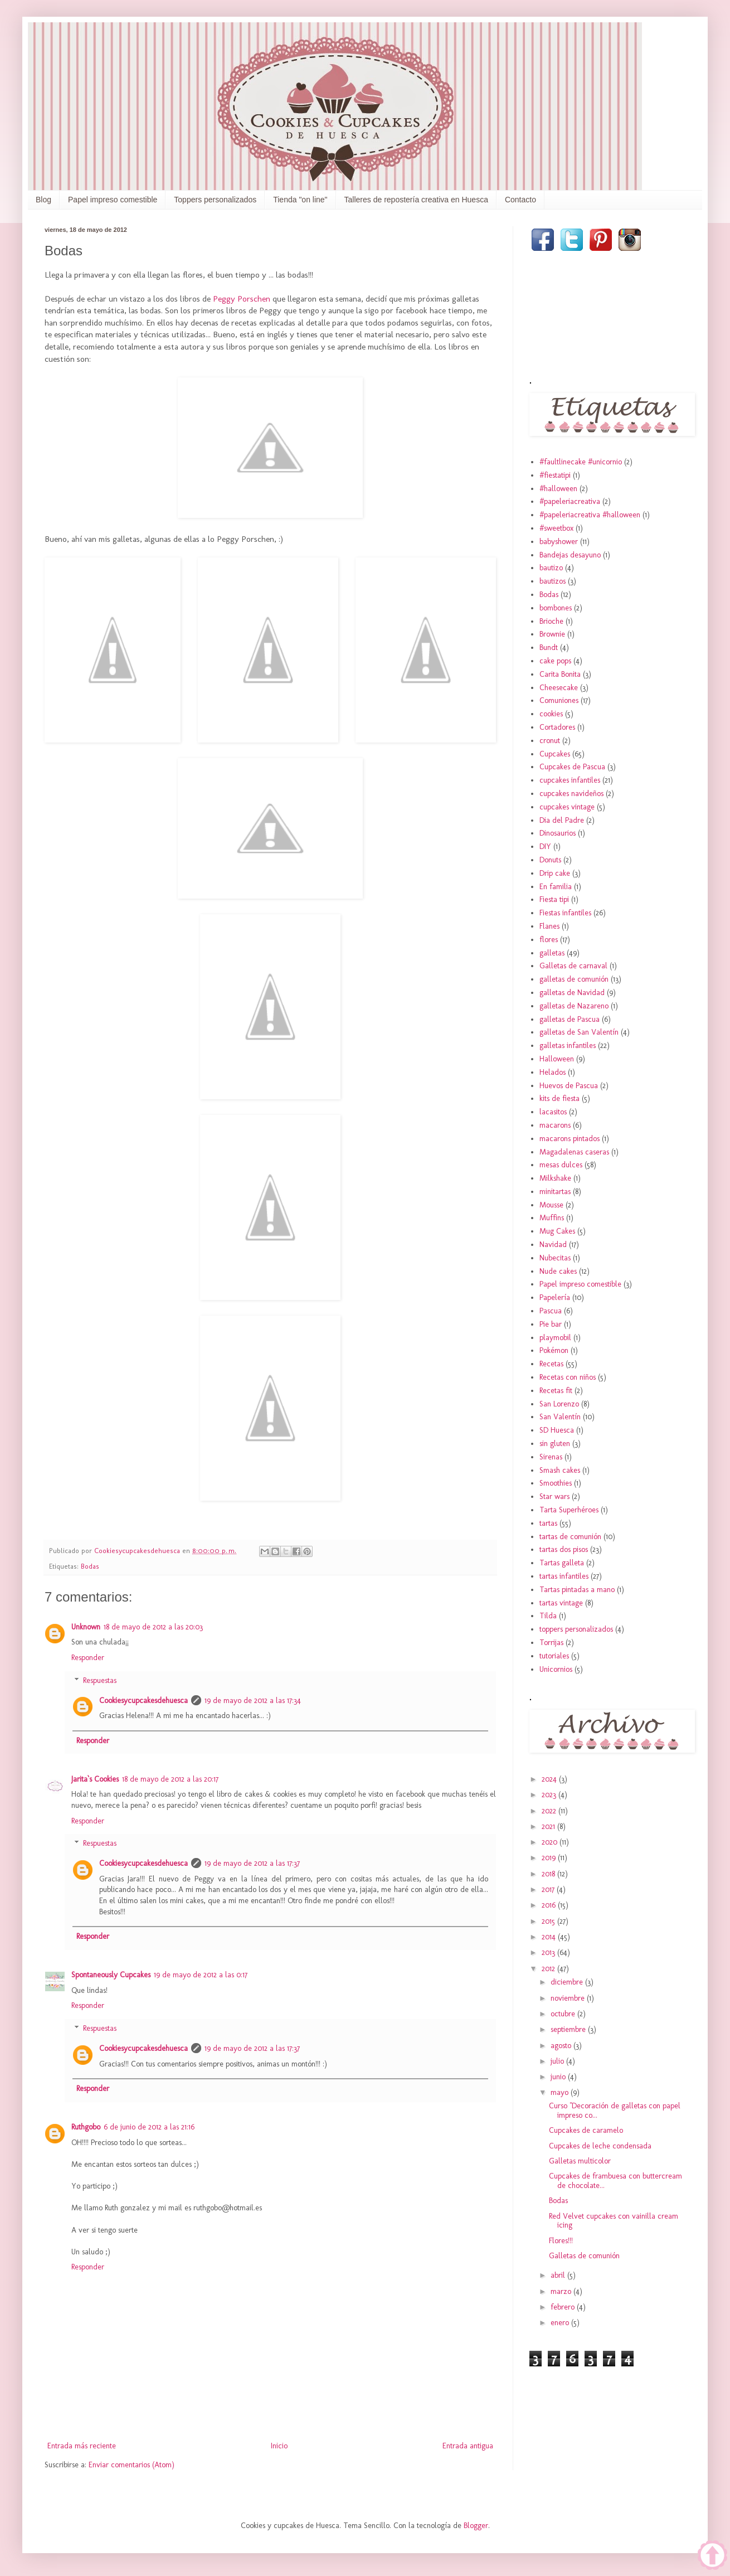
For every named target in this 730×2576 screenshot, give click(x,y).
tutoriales (554, 1656)
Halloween (556, 1059)
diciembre (568, 1982)
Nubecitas (555, 1258)
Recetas (551, 1364)
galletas (551, 953)
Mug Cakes (557, 1231)
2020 (550, 1842)
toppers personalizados (576, 1629)
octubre (564, 2014)
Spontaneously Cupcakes (110, 1975)
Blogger (476, 2525)
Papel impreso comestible (112, 199)
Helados (552, 1072)
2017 (549, 1889)
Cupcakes (554, 754)
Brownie (552, 634)
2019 (550, 1857)
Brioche (551, 621)
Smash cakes (559, 1470)
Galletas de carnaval (573, 966)
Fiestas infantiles (565, 913)
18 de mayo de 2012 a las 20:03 (153, 1627)
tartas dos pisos (563, 1549)
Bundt (548, 647)
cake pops (555, 661)
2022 (550, 1811)
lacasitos (553, 1112)
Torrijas (551, 1642)
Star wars (554, 1496)
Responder (87, 1657)
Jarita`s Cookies (95, 1779)
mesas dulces (560, 1165)
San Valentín (560, 1417)
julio (558, 2061)
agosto (562, 2045)
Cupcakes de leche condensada (600, 2146)
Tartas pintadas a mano (577, 1589)
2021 (549, 1826)
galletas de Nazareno (574, 1006)
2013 (549, 1952)
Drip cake (554, 873)
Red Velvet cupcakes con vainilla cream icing (613, 2220)
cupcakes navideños (571, 793)
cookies (551, 714)
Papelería (554, 1297)
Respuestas (99, 1680)
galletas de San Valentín (579, 1032)
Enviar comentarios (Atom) (131, 2465)
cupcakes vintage (567, 807)
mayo (561, 2092)
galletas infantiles (567, 1045)
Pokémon (553, 1350)
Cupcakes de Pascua (572, 767)
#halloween (558, 488)
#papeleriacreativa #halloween (589, 515)
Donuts (550, 860)
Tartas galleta (561, 1563)
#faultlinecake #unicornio (580, 462)
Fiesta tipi (554, 899)
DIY (545, 846)
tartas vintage (561, 1603)
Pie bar (550, 1324)
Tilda (548, 1616)
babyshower (558, 541)
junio (559, 2077)
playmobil (555, 1337)
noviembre (569, 1998)
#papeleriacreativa (569, 501)
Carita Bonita (560, 674)
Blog (43, 199)
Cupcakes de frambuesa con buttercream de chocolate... (615, 2180)
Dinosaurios (557, 833)
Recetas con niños (567, 1377)
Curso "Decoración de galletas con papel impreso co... (614, 2110)
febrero (564, 2307)
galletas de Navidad (572, 992)
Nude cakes (558, 1271)
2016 (550, 1905)
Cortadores (557, 727)
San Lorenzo (559, 1404)
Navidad (553, 1244)
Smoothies (555, 1483)
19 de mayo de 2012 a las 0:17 (200, 1975)
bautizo (551, 568)
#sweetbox (556, 528)
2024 (550, 1779)
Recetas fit (555, 1390)
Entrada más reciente (81, 2446)
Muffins (551, 1217)
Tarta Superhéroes (568, 1510)
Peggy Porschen (241, 299)
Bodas (90, 1566)
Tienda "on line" (300, 199)
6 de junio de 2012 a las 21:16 (149, 2127)
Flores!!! (561, 2240)
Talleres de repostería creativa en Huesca (416, 199)
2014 (550, 1937)
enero (561, 2322)
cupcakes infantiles (569, 780)
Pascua (550, 1311)
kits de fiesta (559, 1098)
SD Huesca (556, 1430)
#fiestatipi (555, 475)
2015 (549, 1921)
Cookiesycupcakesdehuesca (143, 1700)
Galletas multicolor (580, 2161)
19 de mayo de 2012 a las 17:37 (252, 1863)
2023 (550, 1794)
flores (548, 939)
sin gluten (554, 1443)
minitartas (555, 1191)
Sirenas (550, 1457)
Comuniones (558, 700)
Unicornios (555, 1669)
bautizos (552, 581)
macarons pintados (569, 1138)
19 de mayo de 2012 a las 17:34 (253, 1700)
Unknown (85, 1627)
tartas (548, 1523)
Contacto (520, 199)
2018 (549, 1874)
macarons (555, 1125)
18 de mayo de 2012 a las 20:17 (170, 1779)
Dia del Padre (561, 820)
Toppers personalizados (215, 199)
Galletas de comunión (584, 2255)
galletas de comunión (574, 979)
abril (559, 2275)
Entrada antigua (467, 2446)
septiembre (569, 2029)
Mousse (551, 1205)
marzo (562, 2291)
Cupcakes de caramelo (586, 2130)
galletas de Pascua (569, 1019)
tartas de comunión (570, 1536)
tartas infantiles (563, 1576)
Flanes (549, 926)
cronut (549, 740)
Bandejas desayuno (570, 555)
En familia (555, 886)
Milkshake (555, 1178)
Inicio (279, 2446)
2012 (549, 1968)
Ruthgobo (85, 2127)
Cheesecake (558, 687)
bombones (555, 608)
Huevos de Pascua (568, 1085)
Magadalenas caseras (574, 1152)
